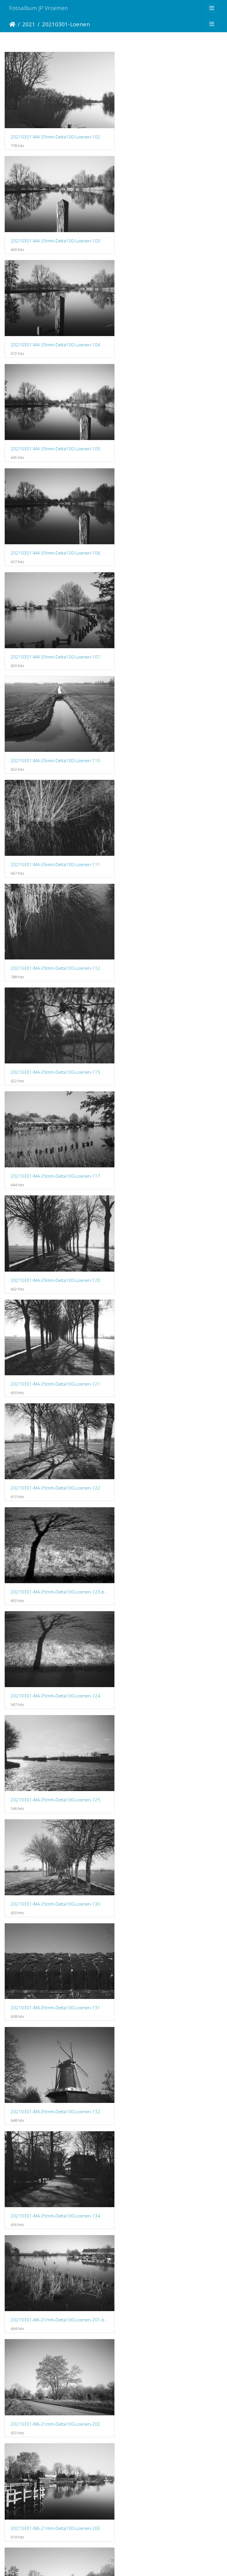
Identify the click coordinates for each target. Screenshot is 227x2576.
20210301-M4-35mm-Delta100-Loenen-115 (169, 532)
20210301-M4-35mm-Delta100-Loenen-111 (169, 433)
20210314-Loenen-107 (34, 2535)
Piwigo (138, 2564)
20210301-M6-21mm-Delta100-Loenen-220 (55, 1834)
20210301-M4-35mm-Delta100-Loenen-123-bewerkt (57, 833)
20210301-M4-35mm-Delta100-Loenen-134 (55, 1133)
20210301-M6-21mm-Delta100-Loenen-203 (169, 1233)
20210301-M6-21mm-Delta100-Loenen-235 (55, 2235)
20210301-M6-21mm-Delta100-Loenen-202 (55, 1233)
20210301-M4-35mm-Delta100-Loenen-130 (169, 933)
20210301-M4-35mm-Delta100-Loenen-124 (169, 832)
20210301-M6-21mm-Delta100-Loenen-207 (169, 1434)
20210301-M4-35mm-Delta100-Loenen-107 (169, 332)
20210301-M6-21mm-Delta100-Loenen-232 (169, 2135)
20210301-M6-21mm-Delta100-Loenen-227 (169, 2035)
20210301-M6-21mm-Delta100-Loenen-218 (55, 1734)
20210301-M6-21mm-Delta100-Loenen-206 (55, 1434)
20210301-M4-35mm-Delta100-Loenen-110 (55, 433)
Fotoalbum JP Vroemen (38, 8)
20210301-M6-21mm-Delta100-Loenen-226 (55, 2035)
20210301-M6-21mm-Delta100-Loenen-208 (55, 1534)
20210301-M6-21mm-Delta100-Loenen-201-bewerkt (170, 1133)
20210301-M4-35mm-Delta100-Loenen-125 (55, 933)
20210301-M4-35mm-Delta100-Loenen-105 (169, 233)
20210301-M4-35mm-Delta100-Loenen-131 (55, 1033)
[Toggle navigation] (211, 8)
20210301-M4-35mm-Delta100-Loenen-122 (169, 733)
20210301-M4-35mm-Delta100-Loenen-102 (55, 132)
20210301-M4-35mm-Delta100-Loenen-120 (169, 633)
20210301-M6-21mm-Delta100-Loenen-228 (55, 2135)
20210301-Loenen (66, 24)
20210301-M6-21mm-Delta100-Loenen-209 (169, 1534)
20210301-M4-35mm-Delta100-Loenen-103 (169, 132)
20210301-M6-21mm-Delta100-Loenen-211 (55, 1634)
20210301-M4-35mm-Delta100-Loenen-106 (55, 333)
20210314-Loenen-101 (148, 2235)
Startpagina (12, 24)
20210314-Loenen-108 (148, 2535)
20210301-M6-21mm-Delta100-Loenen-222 (169, 1834)
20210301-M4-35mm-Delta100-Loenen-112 (55, 532)
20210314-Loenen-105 (148, 2435)
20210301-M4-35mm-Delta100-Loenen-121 (55, 733)
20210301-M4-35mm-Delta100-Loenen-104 (55, 232)
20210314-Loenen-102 (34, 2335)
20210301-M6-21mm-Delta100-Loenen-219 (169, 1734)
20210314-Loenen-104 (34, 2435)
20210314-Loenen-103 (148, 2335)
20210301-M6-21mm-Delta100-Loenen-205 (55, 1334)
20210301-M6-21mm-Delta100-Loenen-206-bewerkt (170, 1334)
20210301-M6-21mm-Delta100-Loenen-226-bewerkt (170, 1935)
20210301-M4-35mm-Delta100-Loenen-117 (55, 633)
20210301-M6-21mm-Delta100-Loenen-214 (169, 1634)
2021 (28, 24)
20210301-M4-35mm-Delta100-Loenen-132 (169, 1033)
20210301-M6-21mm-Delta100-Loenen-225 (55, 1935)
